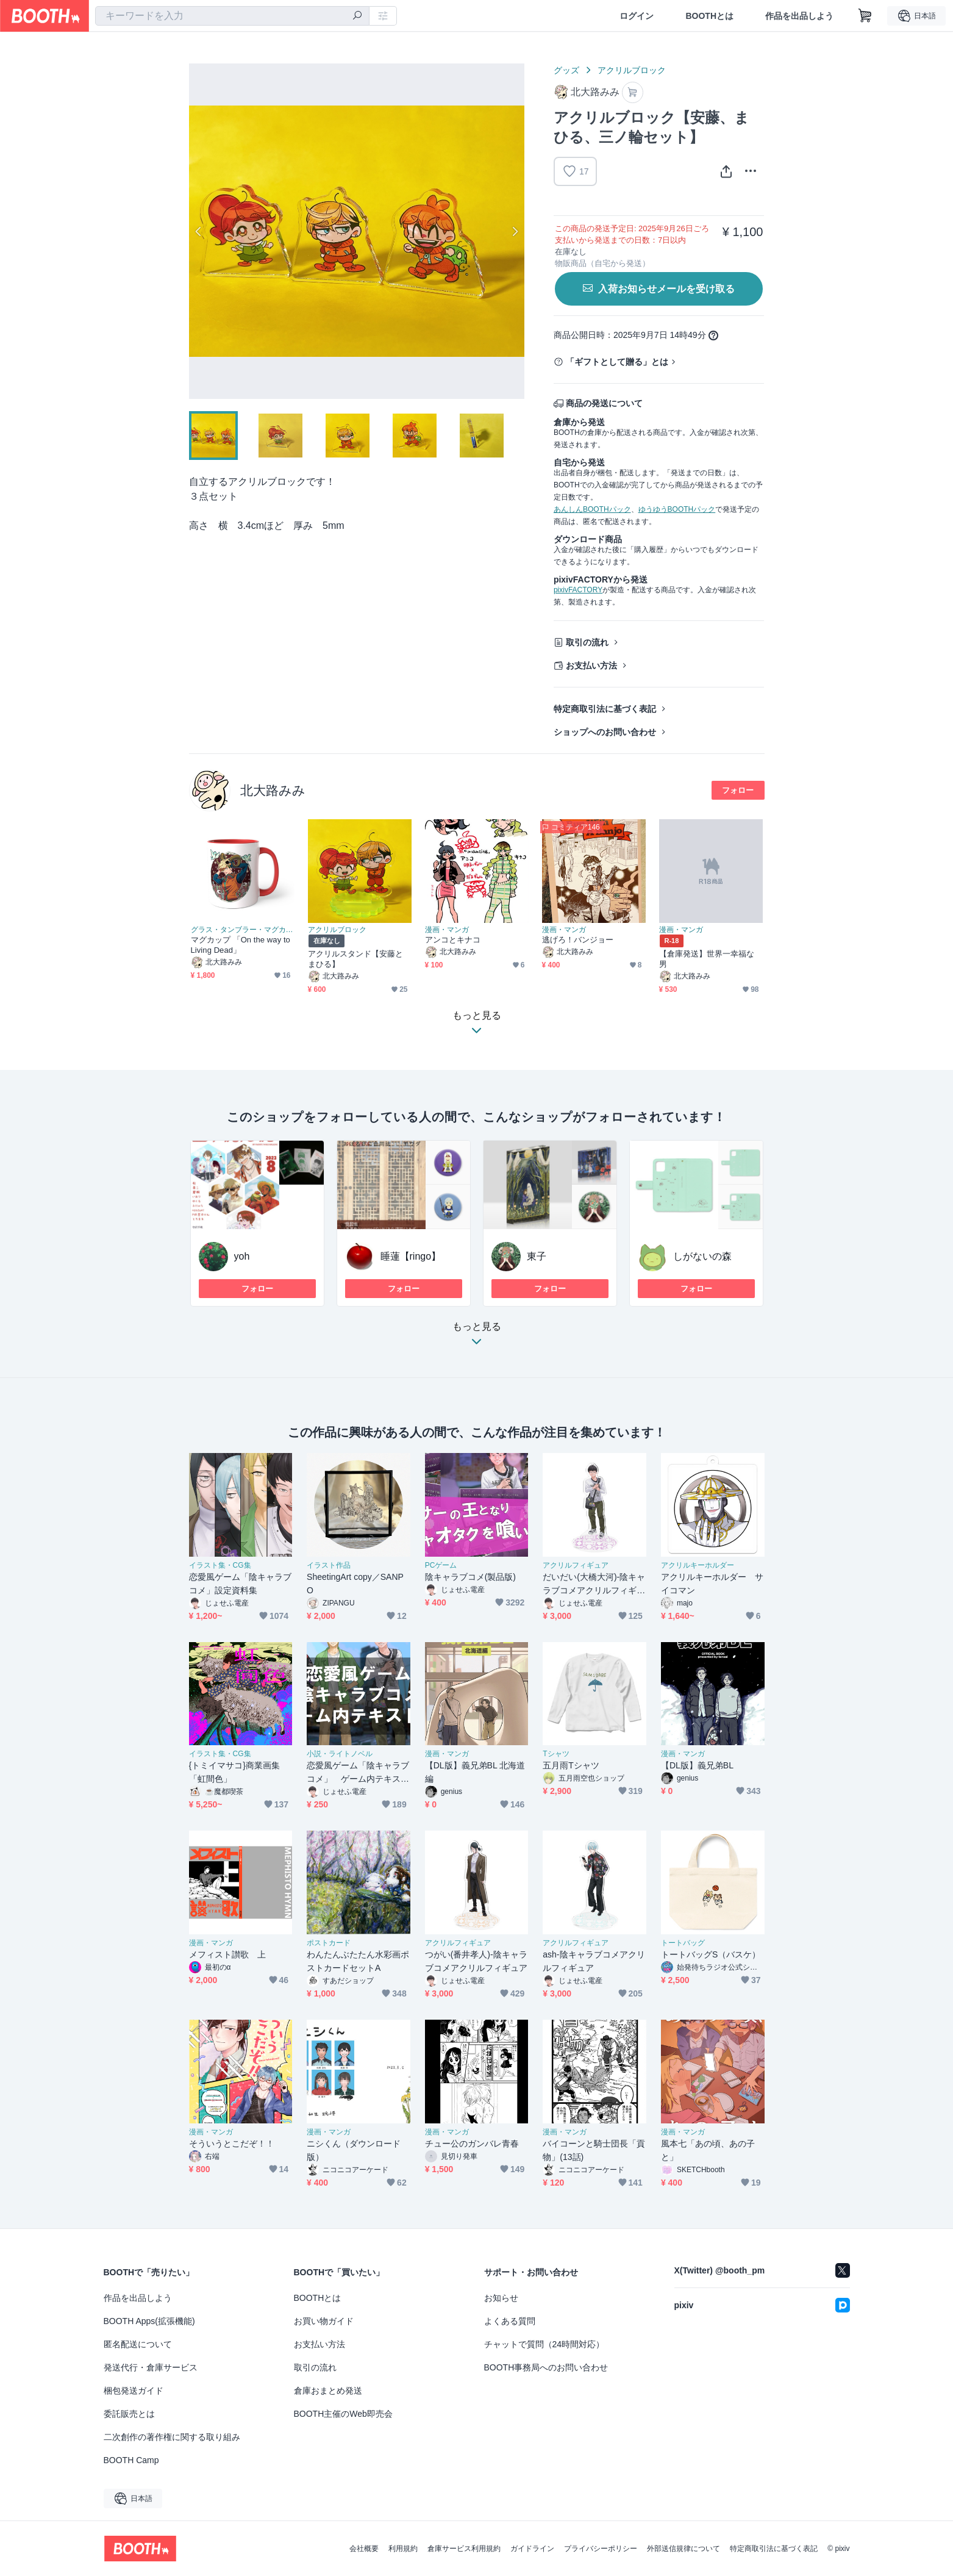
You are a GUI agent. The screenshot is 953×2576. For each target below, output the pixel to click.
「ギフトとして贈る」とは (617, 362)
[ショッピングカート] (865, 16)
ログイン (636, 16)
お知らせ (501, 2298)
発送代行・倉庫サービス (151, 2367)
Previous (199, 231)
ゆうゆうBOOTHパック (677, 509)
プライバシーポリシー (600, 2548)
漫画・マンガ (447, 929)
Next (514, 231)
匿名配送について (138, 2344)
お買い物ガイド (324, 2321)
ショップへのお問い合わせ (605, 732)
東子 (536, 1256)
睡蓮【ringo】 (410, 1256)
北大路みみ (272, 790)
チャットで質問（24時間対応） (544, 2344)
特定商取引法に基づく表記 (605, 709)
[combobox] (232, 16)
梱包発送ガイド (133, 2390)
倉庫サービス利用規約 (464, 2548)
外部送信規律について (683, 2548)
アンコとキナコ (453, 939)
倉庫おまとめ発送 (328, 2390)
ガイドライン (532, 2548)
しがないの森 (702, 1256)
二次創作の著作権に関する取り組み (172, 2437)
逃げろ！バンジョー (578, 939)
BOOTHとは (709, 16)
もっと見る (477, 1337)
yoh (242, 1256)
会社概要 (364, 2548)
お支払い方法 (591, 665)
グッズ (566, 70)
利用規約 (403, 2548)
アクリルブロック (632, 70)
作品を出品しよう (799, 16)
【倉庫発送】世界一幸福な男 (707, 959)
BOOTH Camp (131, 2460)
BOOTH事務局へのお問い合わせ (546, 2367)
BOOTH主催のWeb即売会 (343, 2414)
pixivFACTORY (578, 590)
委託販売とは (129, 2414)
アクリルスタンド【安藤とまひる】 (356, 959)
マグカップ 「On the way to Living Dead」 (240, 945)
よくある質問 (509, 2321)
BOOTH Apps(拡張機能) (149, 2321)
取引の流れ (587, 642)
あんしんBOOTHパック (592, 509)
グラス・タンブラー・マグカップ (242, 929)
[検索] (357, 16)
